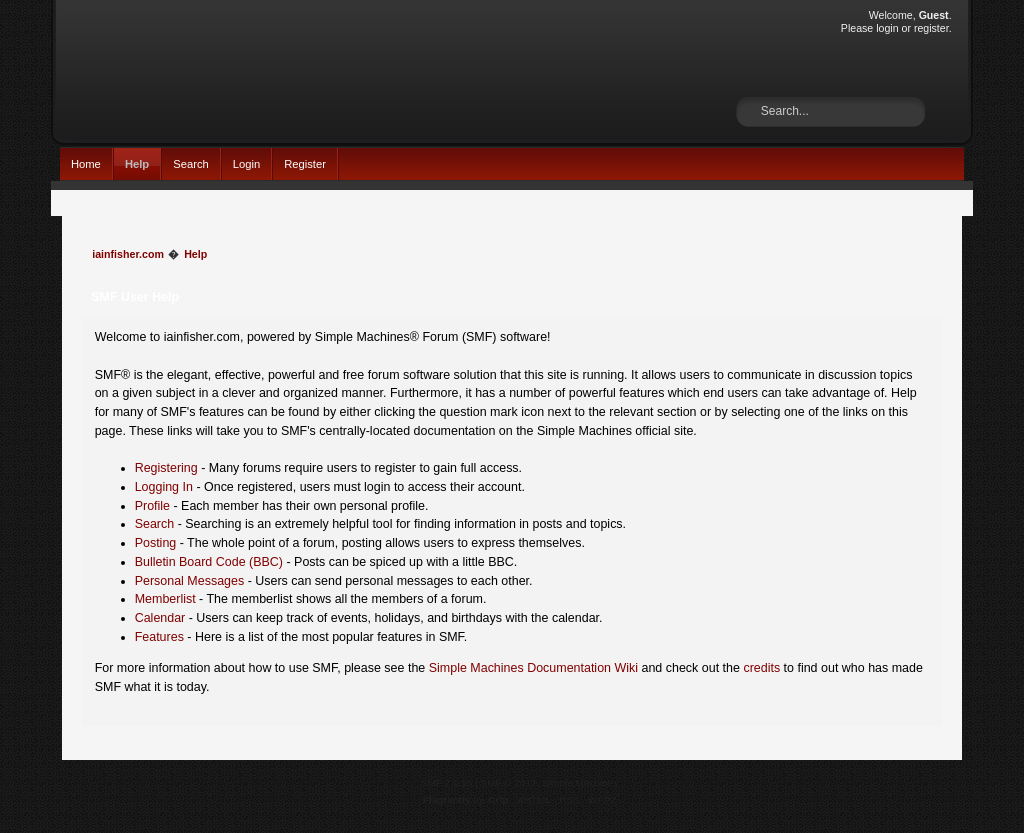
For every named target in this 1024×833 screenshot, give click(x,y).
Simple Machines (580, 782)
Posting (156, 543)
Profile (152, 506)
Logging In (164, 487)
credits (761, 668)
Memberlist (165, 599)
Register (305, 164)
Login (246, 164)
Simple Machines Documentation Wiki (533, 668)
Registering (166, 468)
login (887, 28)
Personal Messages (190, 581)
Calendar (160, 618)
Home (86, 164)
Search (191, 164)
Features (159, 637)
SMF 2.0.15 (447, 782)
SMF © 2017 (509, 782)
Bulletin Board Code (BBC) (209, 562)
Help (137, 164)
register (931, 28)
